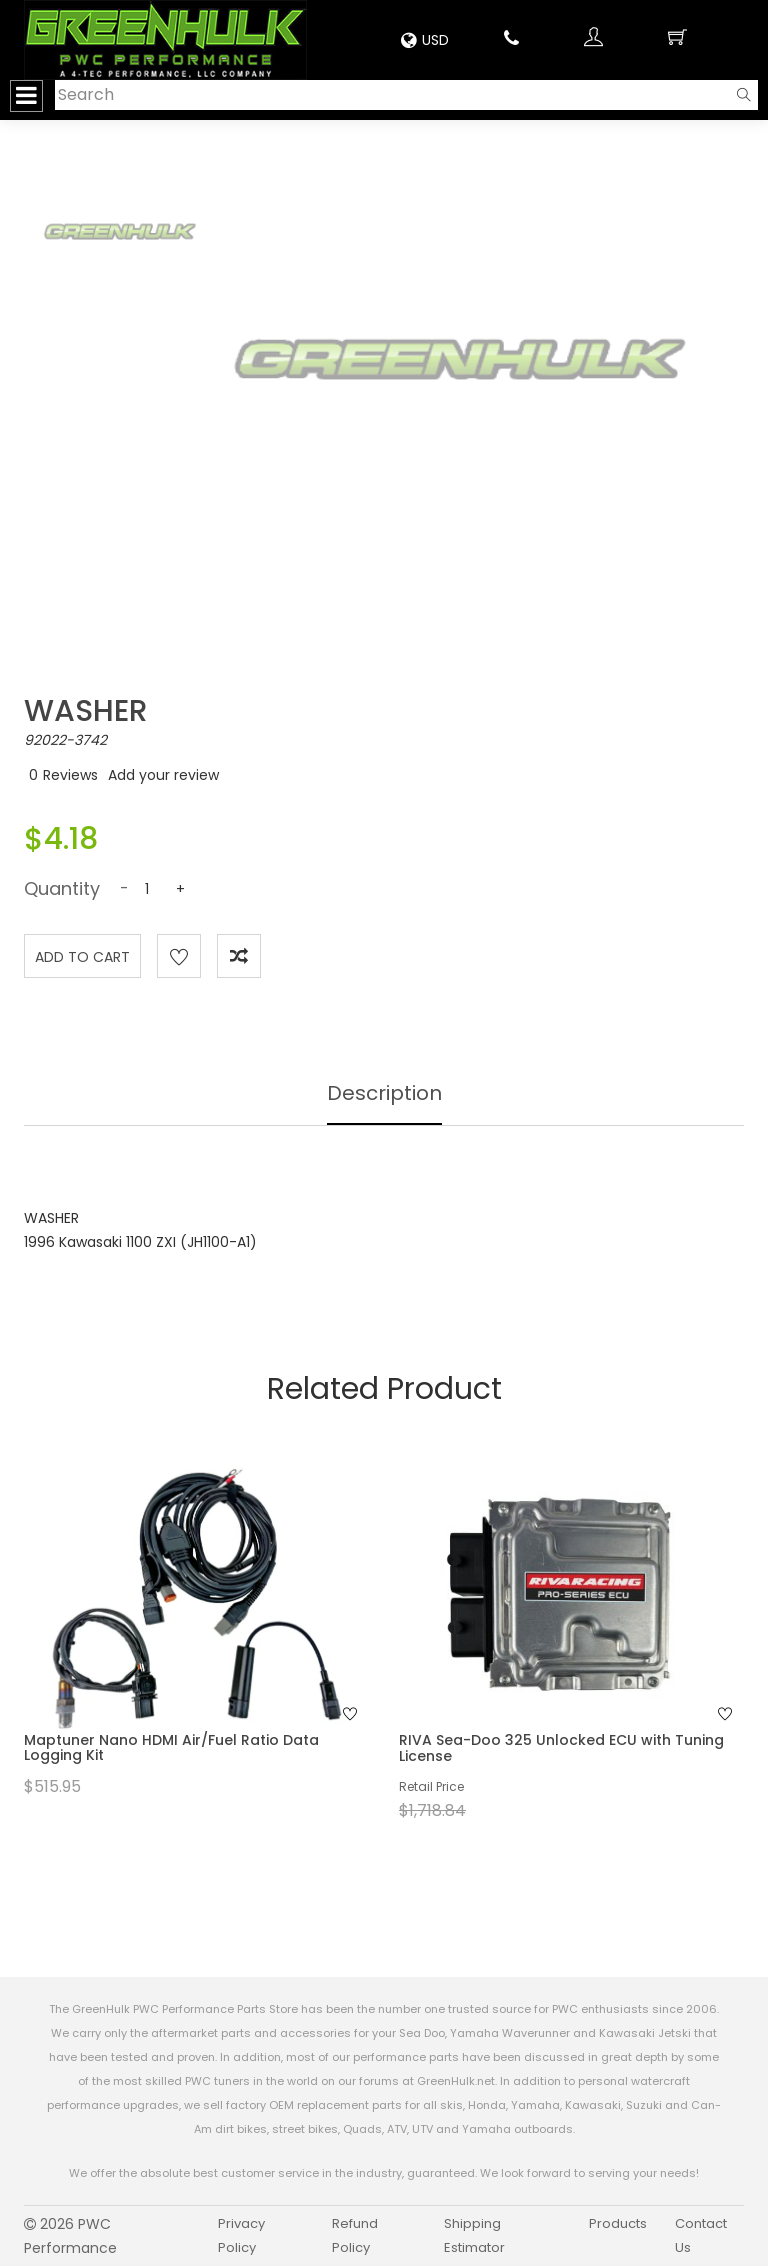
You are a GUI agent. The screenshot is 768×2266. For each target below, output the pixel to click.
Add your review (163, 775)
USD (425, 40)
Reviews (70, 775)
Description (384, 1093)
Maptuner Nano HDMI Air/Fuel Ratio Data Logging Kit (171, 1747)
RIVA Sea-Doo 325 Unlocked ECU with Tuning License (561, 1747)
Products (618, 2223)
